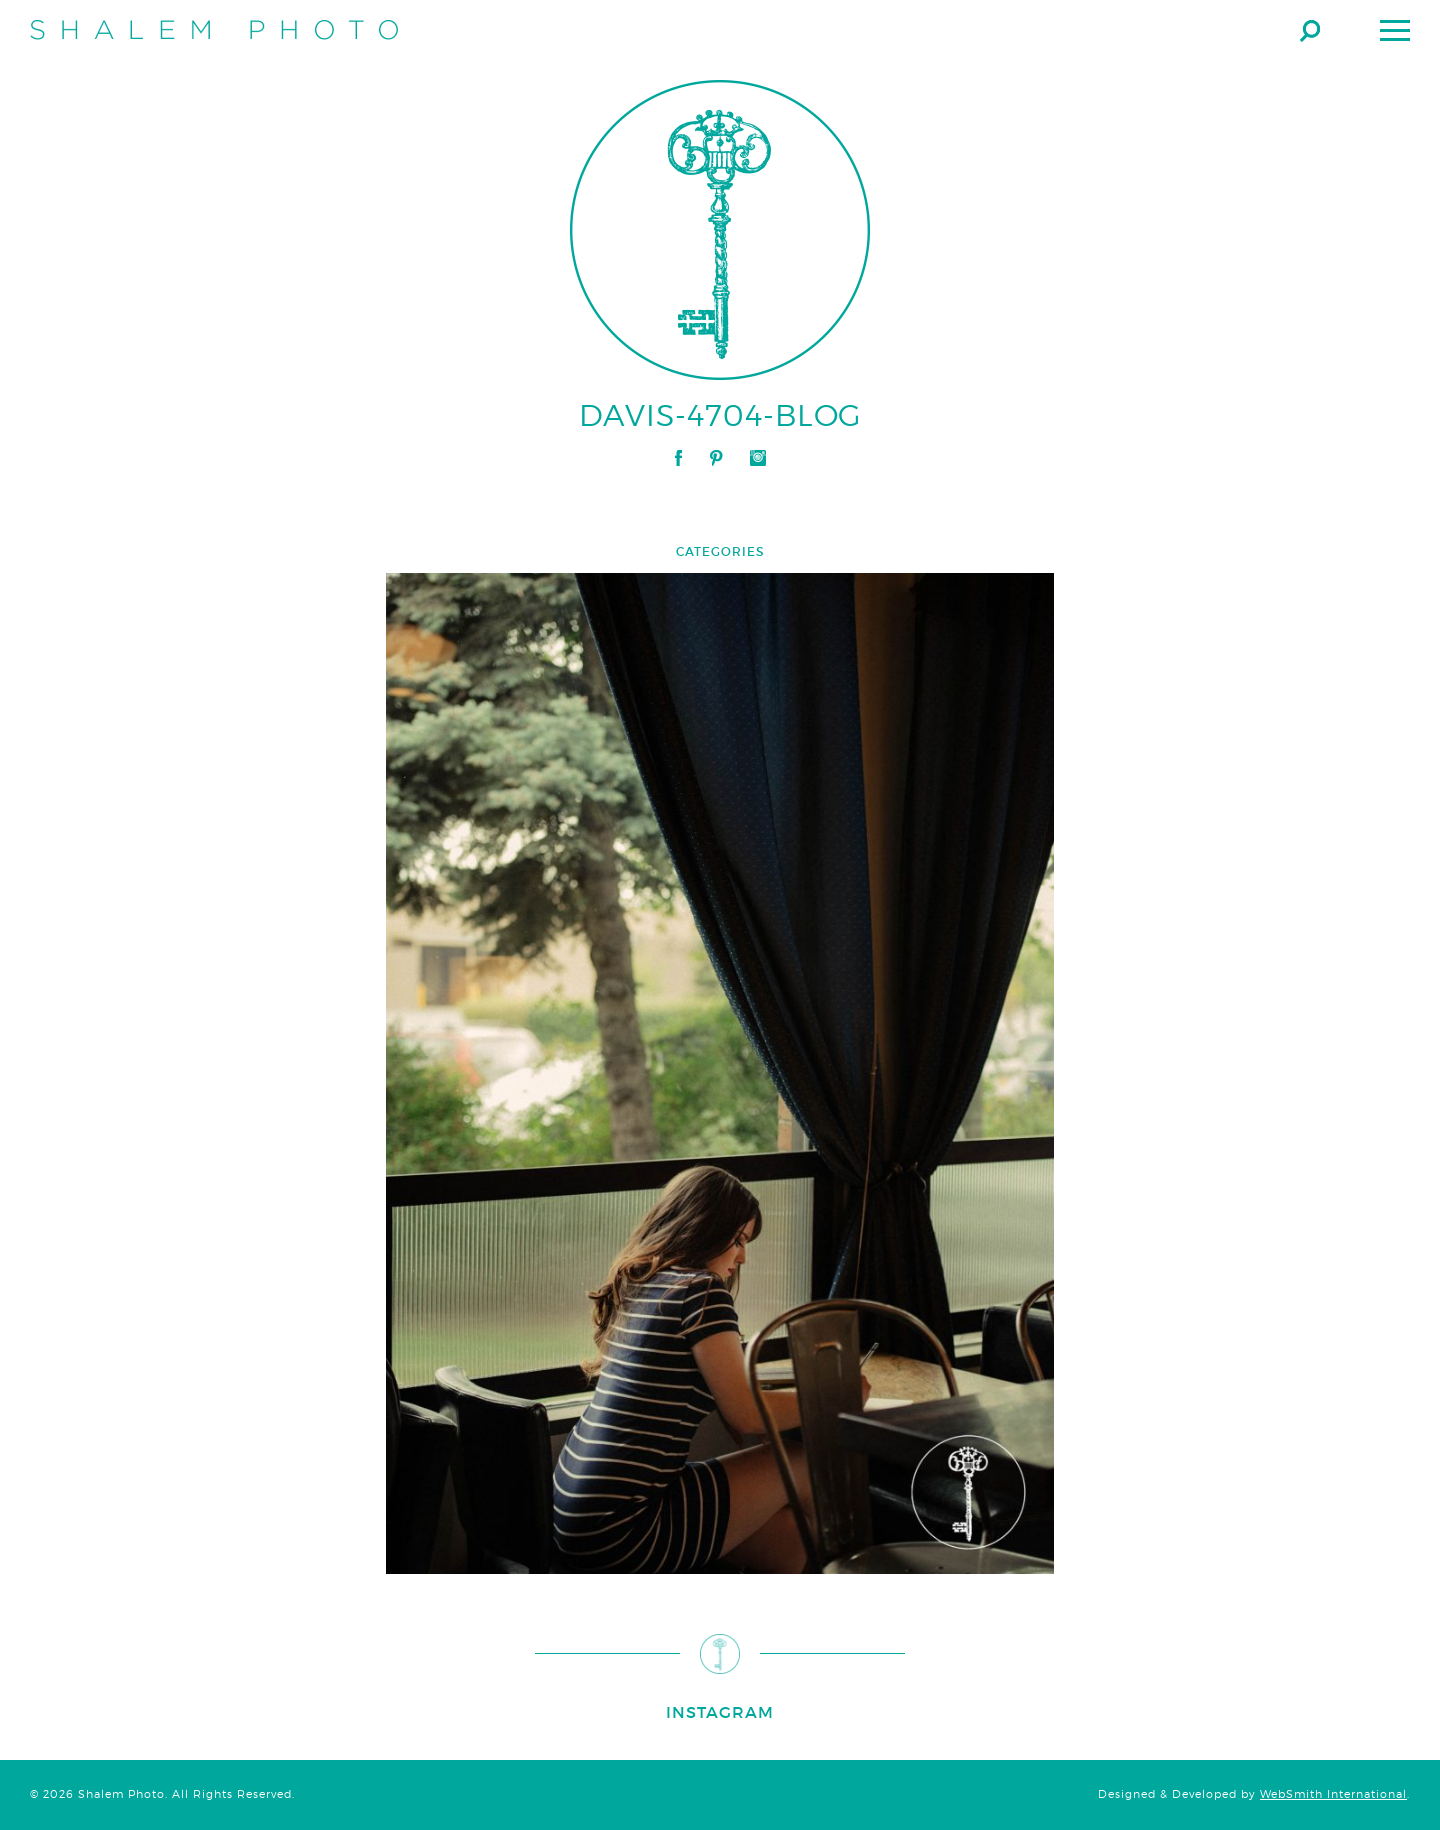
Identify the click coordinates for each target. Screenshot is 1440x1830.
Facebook (678, 458)
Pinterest (716, 458)
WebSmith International (1333, 1794)
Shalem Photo (214, 30)
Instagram (758, 458)
